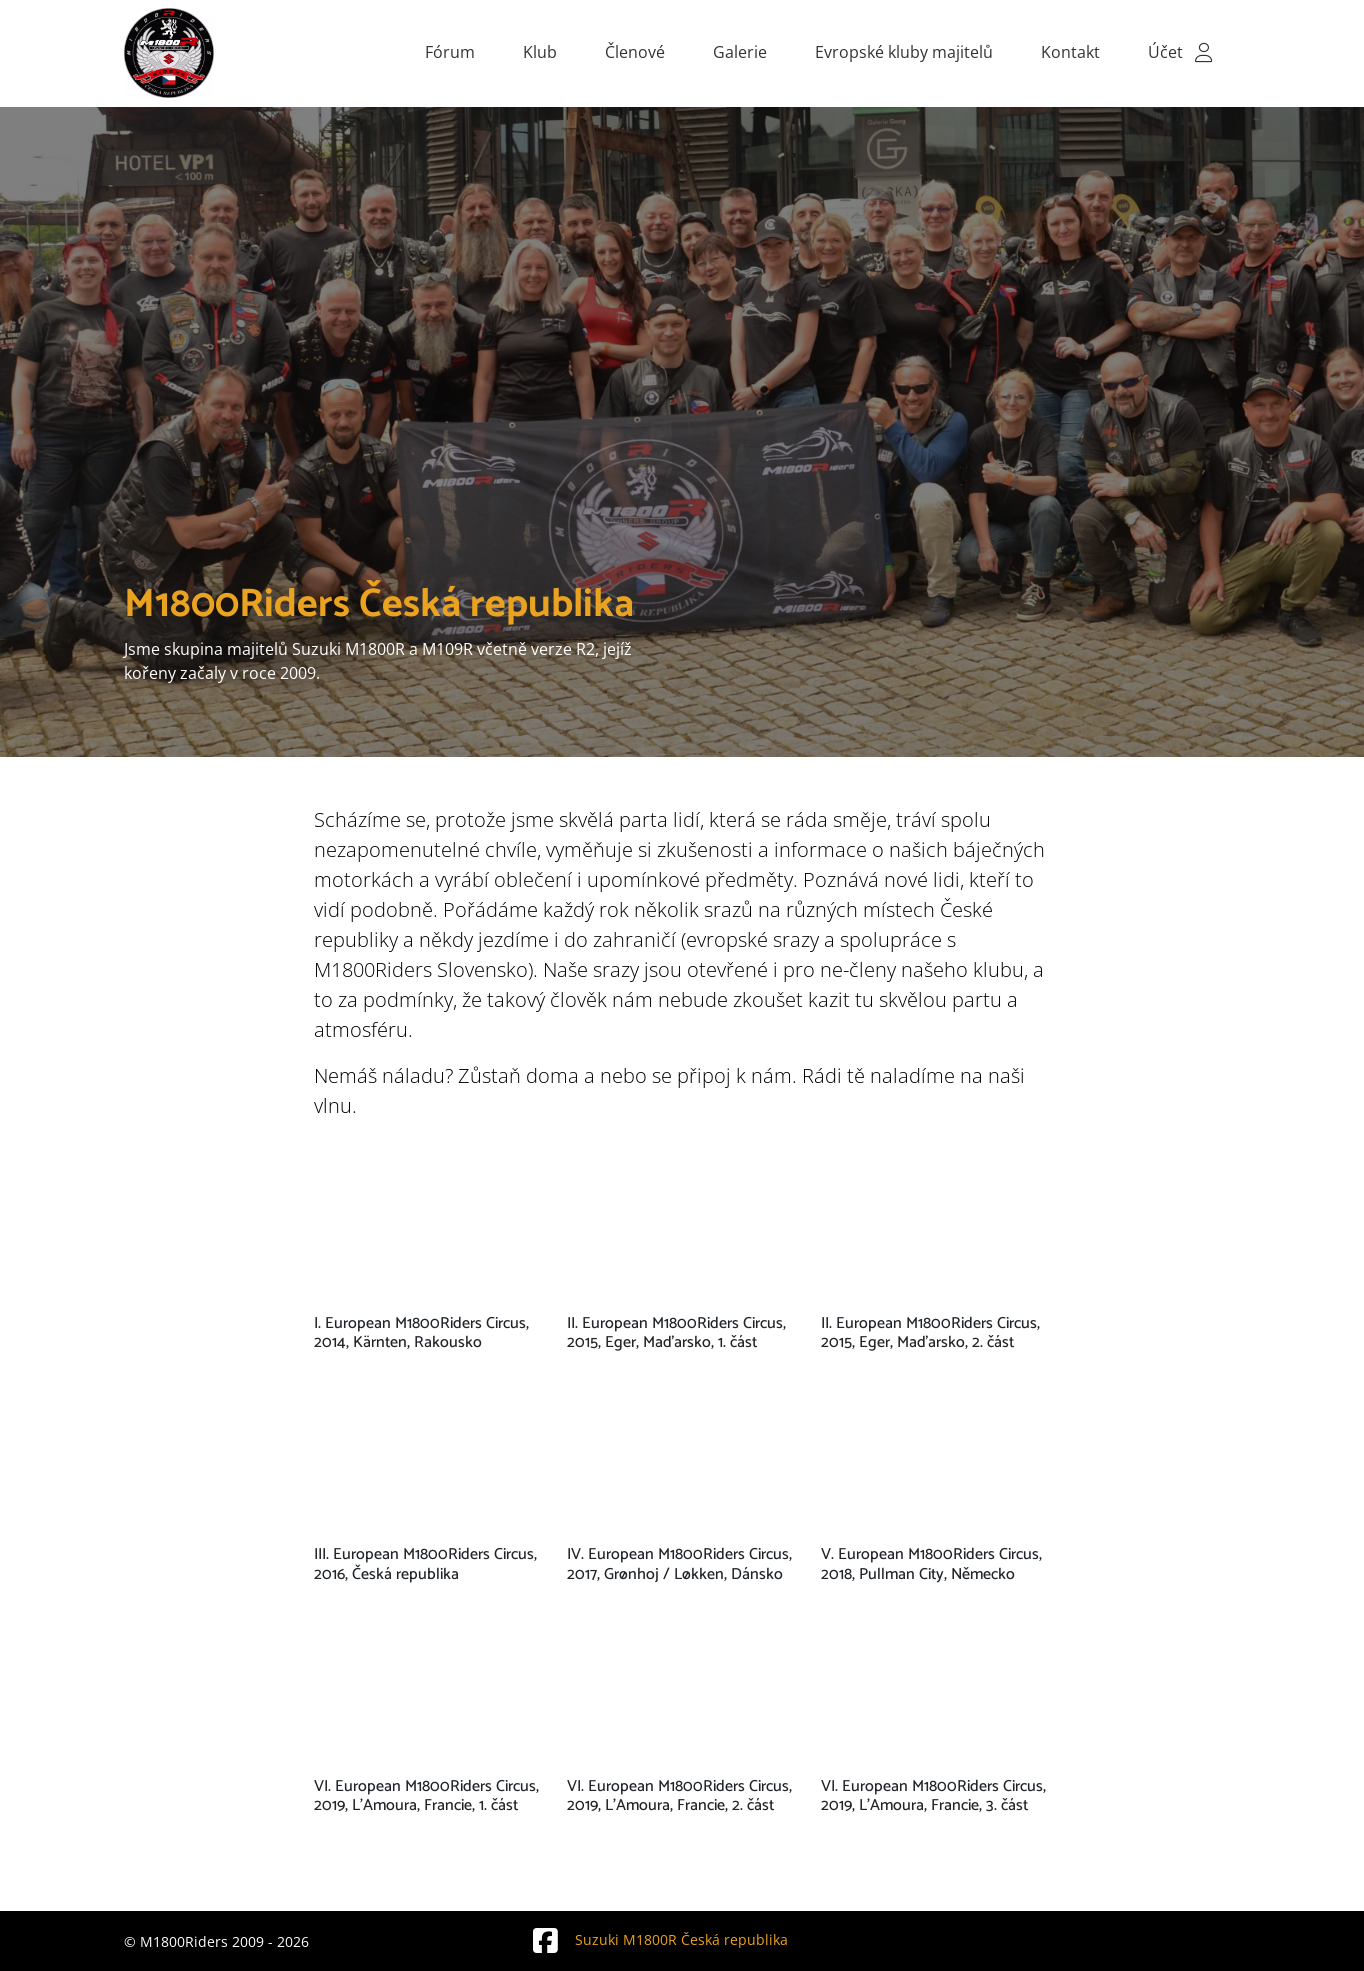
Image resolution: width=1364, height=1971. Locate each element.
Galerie (740, 52)
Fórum (450, 52)
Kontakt (1070, 52)
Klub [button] (540, 52)
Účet (1182, 52)
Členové (635, 52)
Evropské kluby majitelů (904, 52)
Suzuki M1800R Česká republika (658, 1939)
